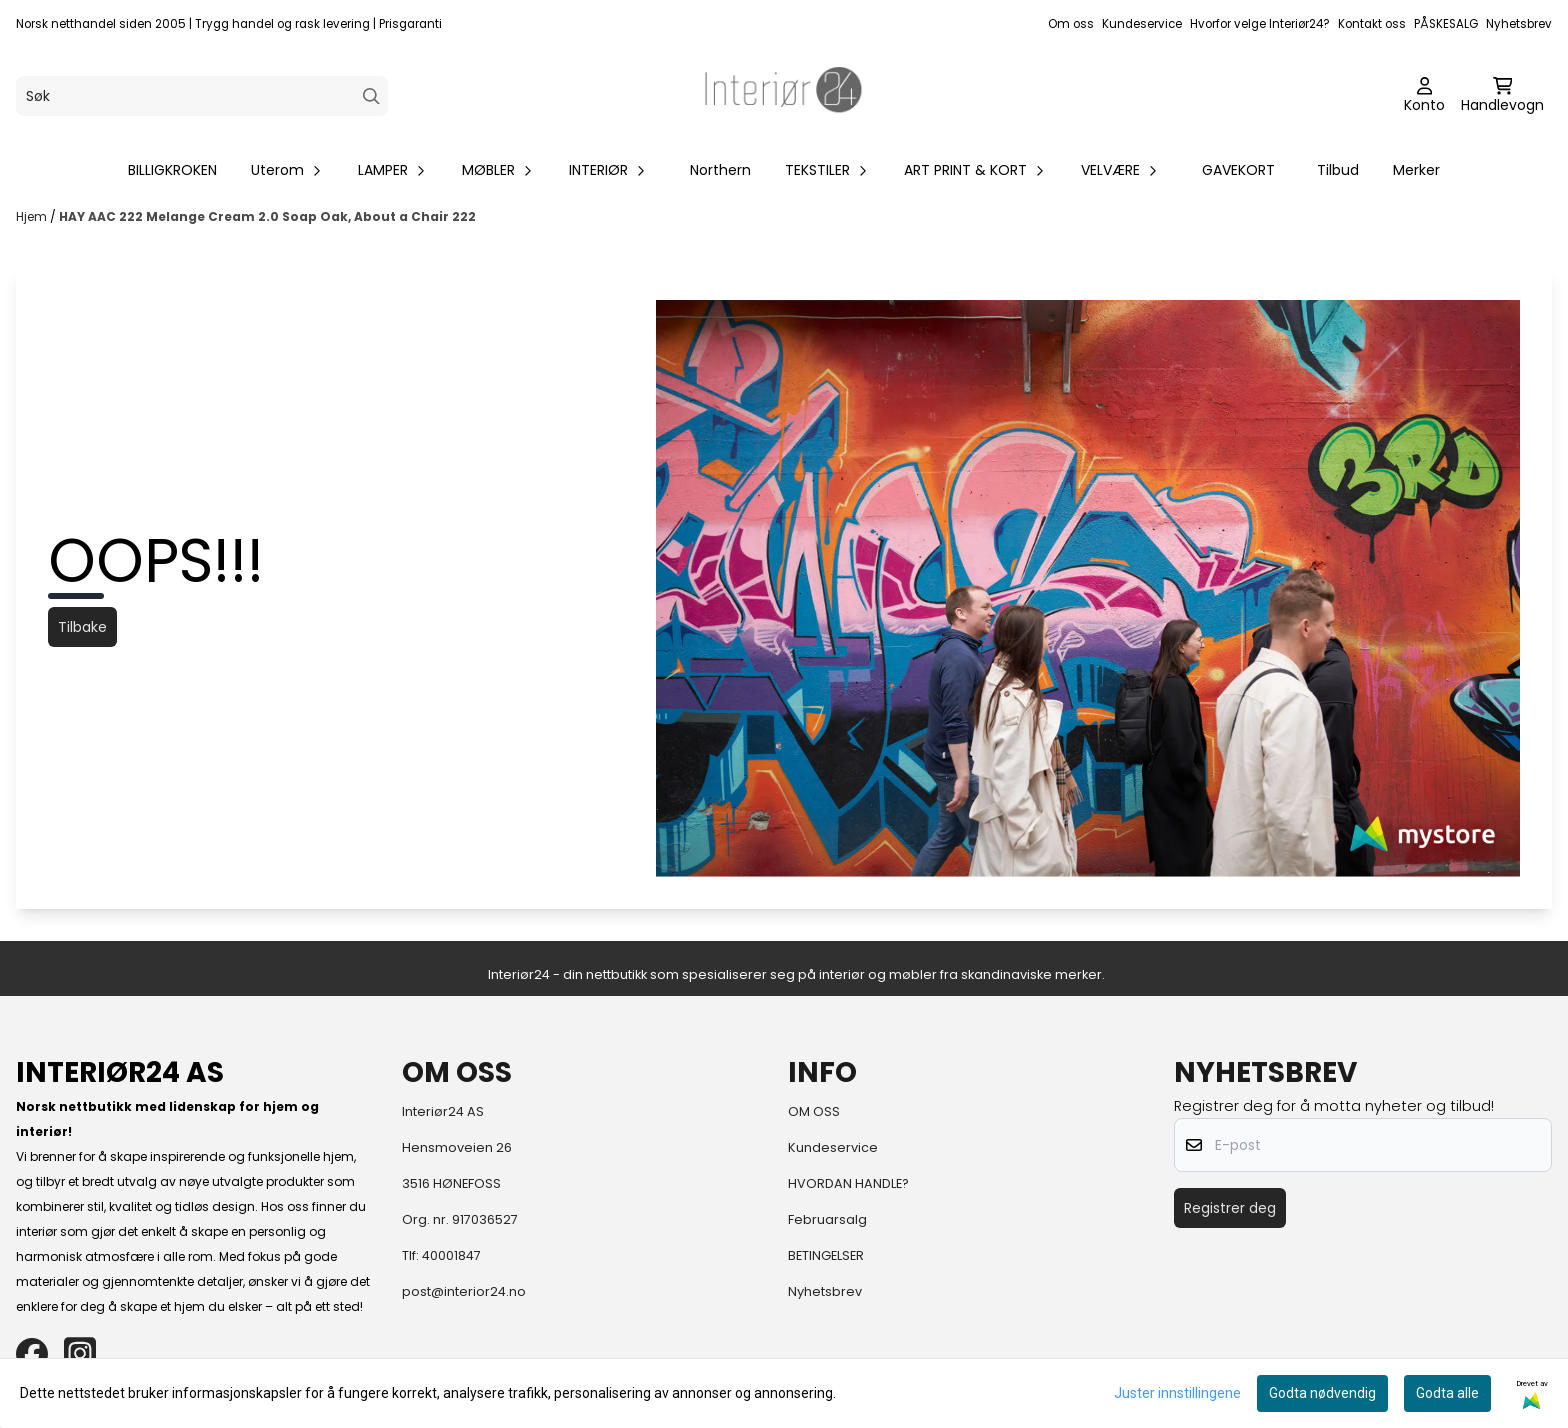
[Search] (371, 96)
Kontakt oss (1372, 24)
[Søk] (202, 96)
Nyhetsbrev (1519, 24)
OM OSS (814, 1111)
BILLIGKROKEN (172, 170)
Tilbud (1338, 170)
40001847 (451, 1255)
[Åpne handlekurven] (1502, 96)
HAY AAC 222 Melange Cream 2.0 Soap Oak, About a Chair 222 (267, 216)
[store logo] (784, 96)
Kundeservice (1142, 24)
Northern (720, 170)
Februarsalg (827, 1219)
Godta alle (1447, 1393)
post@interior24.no (464, 1291)
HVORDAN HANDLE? (848, 1183)
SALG (1463, 24)
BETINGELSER (826, 1255)
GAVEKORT (1238, 170)
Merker (1416, 170)
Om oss (1071, 24)
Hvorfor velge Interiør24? (1260, 24)
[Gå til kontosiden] (1424, 96)
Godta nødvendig (1322, 1393)
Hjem (33, 216)
